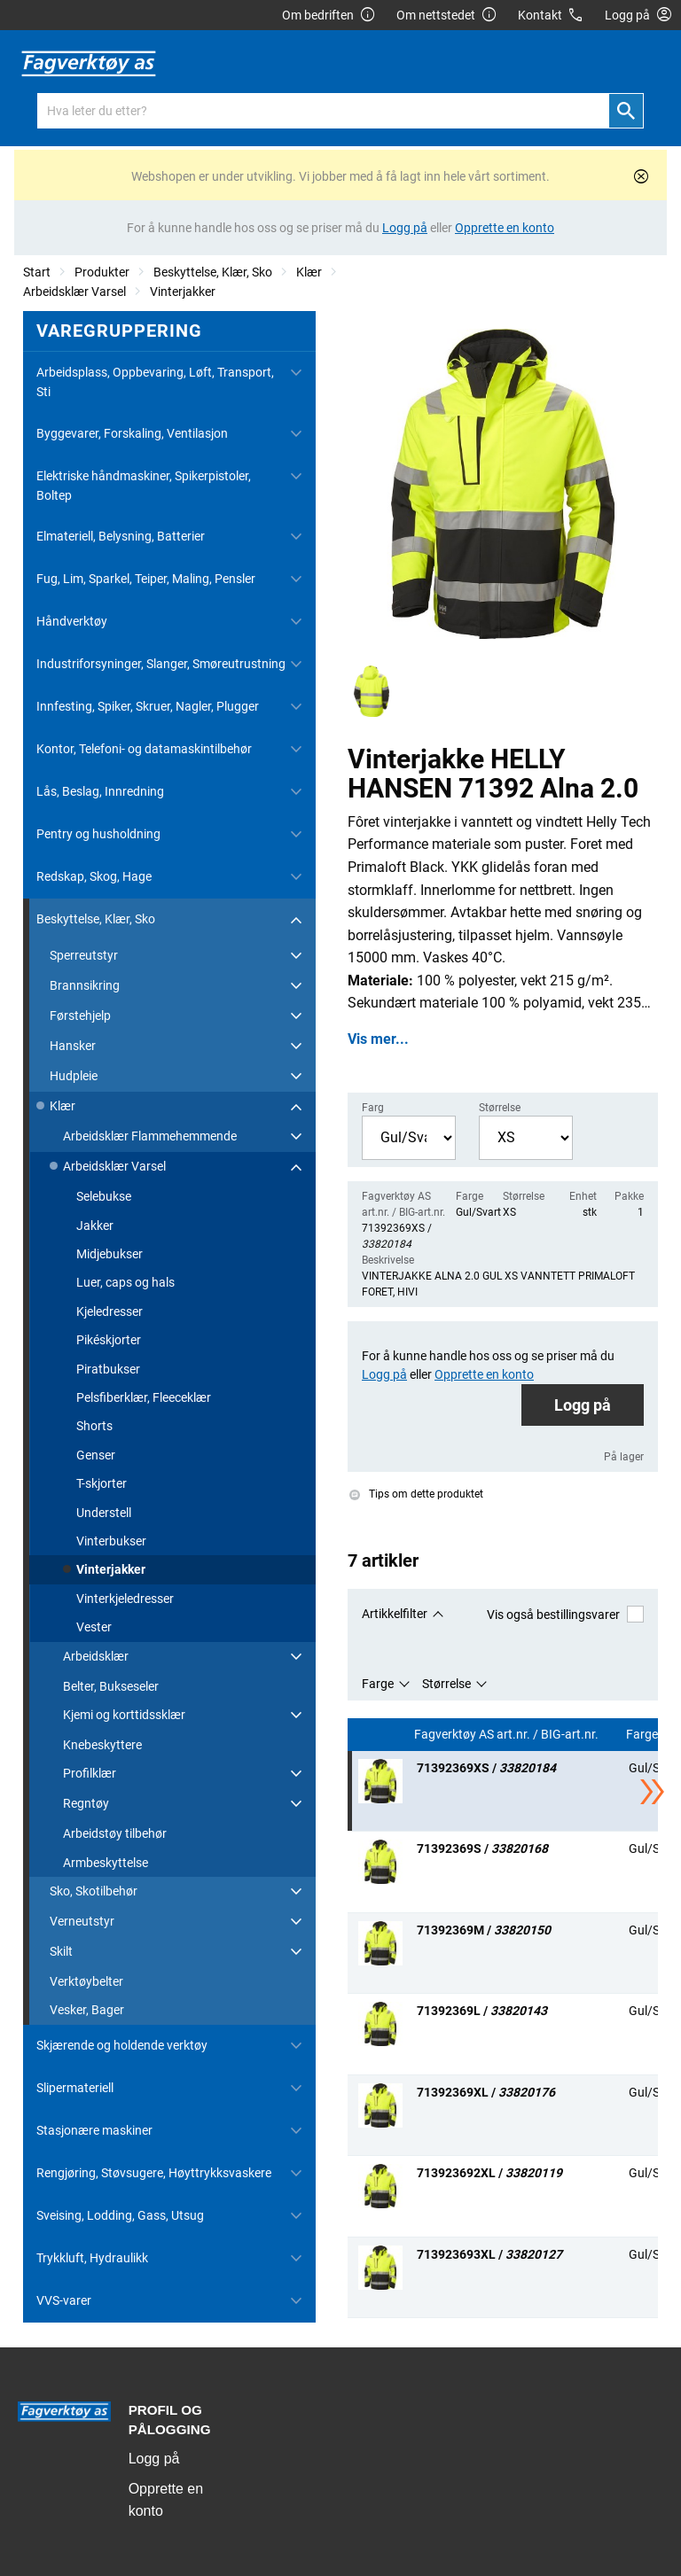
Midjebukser (109, 1254)
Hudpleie (74, 1076)
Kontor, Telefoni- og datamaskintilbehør (144, 749)
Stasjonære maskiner (94, 2130)
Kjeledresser (109, 1311)
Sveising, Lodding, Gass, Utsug (120, 2215)
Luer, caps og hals (125, 1282)
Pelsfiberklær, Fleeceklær (143, 1397)
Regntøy (86, 1803)
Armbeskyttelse (105, 1863)
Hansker (73, 1046)
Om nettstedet (446, 15)
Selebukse (103, 1196)
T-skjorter (101, 1483)
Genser (95, 1455)
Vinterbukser (111, 1541)
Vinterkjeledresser (125, 1599)
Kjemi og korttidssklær (124, 1715)
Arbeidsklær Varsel (74, 291)
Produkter (101, 272)
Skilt (61, 1951)
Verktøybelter (86, 1981)
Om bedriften (329, 15)
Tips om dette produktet (416, 1494)
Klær (309, 272)
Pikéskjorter (108, 1340)
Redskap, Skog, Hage (94, 876)
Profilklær (89, 1773)
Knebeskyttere (102, 1745)
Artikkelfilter (394, 1613)
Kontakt (551, 15)
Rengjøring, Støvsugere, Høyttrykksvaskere (153, 2173)
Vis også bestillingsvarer (565, 1614)
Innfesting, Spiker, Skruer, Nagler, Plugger (147, 706)
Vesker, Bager (87, 2010)
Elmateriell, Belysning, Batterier (120, 536)
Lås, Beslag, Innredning (100, 791)
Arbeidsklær (96, 1656)
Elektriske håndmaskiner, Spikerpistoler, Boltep (143, 485)
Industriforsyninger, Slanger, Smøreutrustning (161, 664)
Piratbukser (108, 1369)
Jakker (95, 1225)
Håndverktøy (71, 621)
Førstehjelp (80, 1015)
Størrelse (446, 1684)
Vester (94, 1627)
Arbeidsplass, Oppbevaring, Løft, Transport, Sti (155, 382)
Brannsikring (85, 985)
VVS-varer (63, 2300)
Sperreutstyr (84, 955)
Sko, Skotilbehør (93, 1891)
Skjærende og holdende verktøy (121, 2045)
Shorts (94, 1426)
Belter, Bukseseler (111, 1686)
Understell (103, 1513)
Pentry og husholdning (98, 834)
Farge (378, 1684)
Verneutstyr (82, 1921)
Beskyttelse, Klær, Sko (212, 272)
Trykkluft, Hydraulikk (92, 2258)
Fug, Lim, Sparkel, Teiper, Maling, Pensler (145, 579)
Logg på (582, 1405)
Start (37, 272)
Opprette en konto (166, 2500)
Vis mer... (378, 1039)
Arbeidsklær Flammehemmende (150, 1136)
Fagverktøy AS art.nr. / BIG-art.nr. (507, 1734)
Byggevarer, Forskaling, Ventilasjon (132, 433)
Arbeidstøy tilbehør (115, 1833)
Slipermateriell (75, 2088)
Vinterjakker (182, 291)
